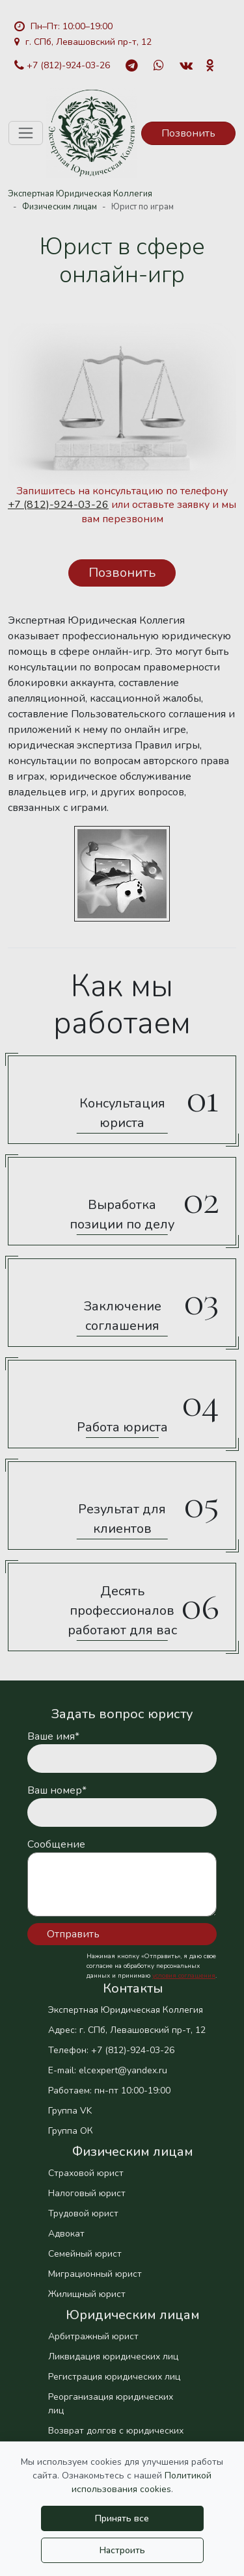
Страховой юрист (86, 2173)
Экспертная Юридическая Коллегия (80, 194)
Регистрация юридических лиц (114, 2376)
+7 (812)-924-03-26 (62, 65)
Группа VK (70, 2111)
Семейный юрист (85, 2254)
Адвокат (66, 2233)
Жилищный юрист (87, 2294)
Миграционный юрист (95, 2274)
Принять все (122, 2518)
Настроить (122, 2550)
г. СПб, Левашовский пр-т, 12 (83, 42)
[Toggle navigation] (25, 133)
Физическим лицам (59, 207)
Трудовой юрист (83, 2213)
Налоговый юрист (87, 2193)
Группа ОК (70, 2131)
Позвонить (188, 133)
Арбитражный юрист (93, 2336)
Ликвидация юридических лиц (113, 2356)
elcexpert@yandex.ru (123, 2070)
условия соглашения (183, 1975)
